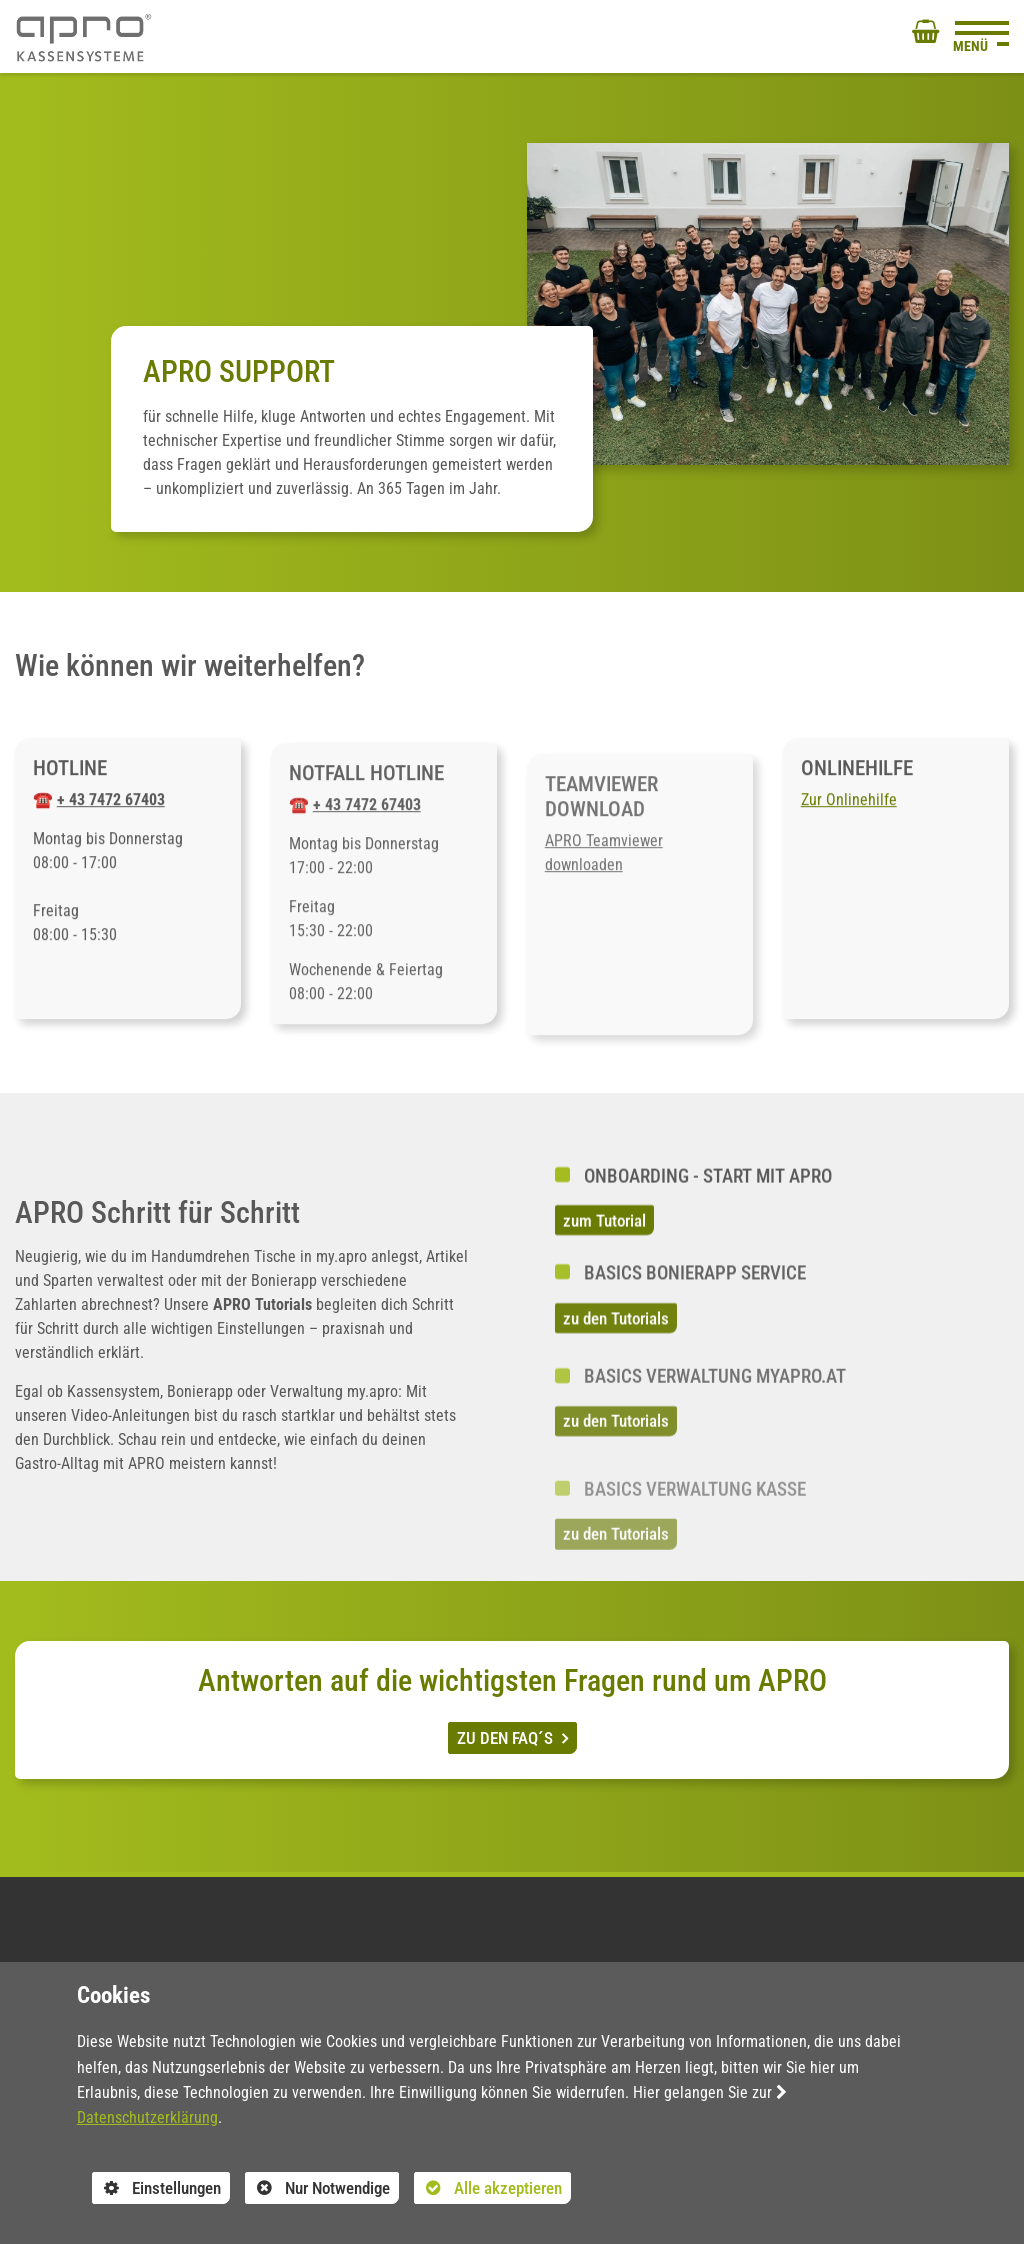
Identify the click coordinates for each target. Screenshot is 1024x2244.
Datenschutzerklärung (147, 2117)
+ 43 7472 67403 (111, 824)
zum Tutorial (604, 1245)
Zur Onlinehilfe (849, 824)
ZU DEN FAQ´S (507, 1738)
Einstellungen (156, 2190)
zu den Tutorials (616, 1365)
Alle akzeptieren (488, 2187)
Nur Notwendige (317, 2190)
